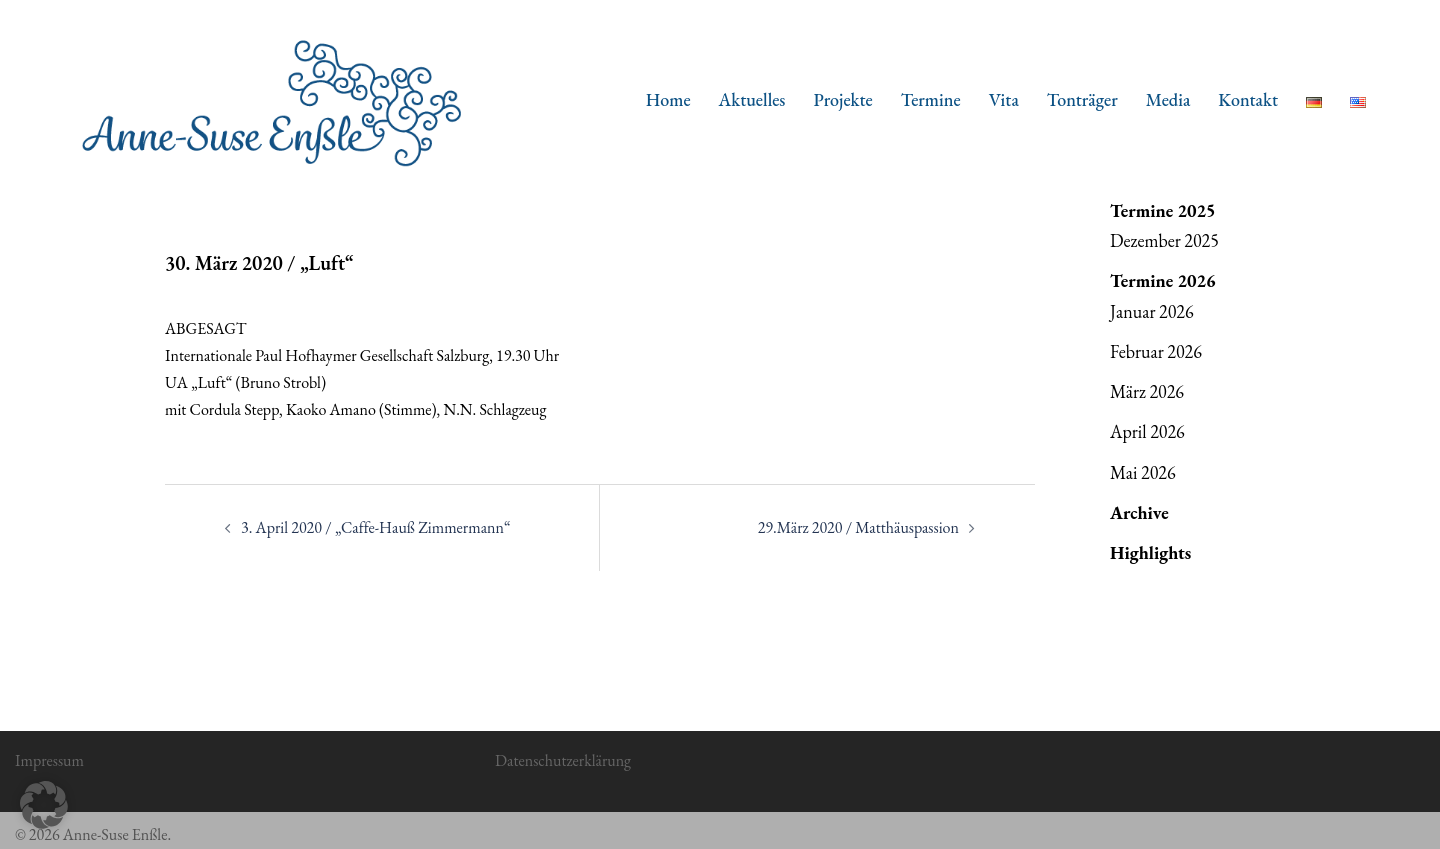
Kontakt (1248, 99)
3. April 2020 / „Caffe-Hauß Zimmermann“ (376, 527)
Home (668, 99)
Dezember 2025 (1164, 240)
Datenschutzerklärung (563, 760)
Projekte (842, 99)
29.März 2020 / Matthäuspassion (858, 527)
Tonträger (1082, 99)
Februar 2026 (1156, 351)
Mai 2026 (1143, 472)
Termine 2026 (1163, 280)
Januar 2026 (1152, 311)
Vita (1004, 99)
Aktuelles (752, 99)
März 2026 (1147, 391)
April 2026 (1147, 431)
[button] (44, 805)
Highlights (1150, 552)
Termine (931, 99)
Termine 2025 (1163, 210)
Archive (1139, 512)
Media (1168, 99)
